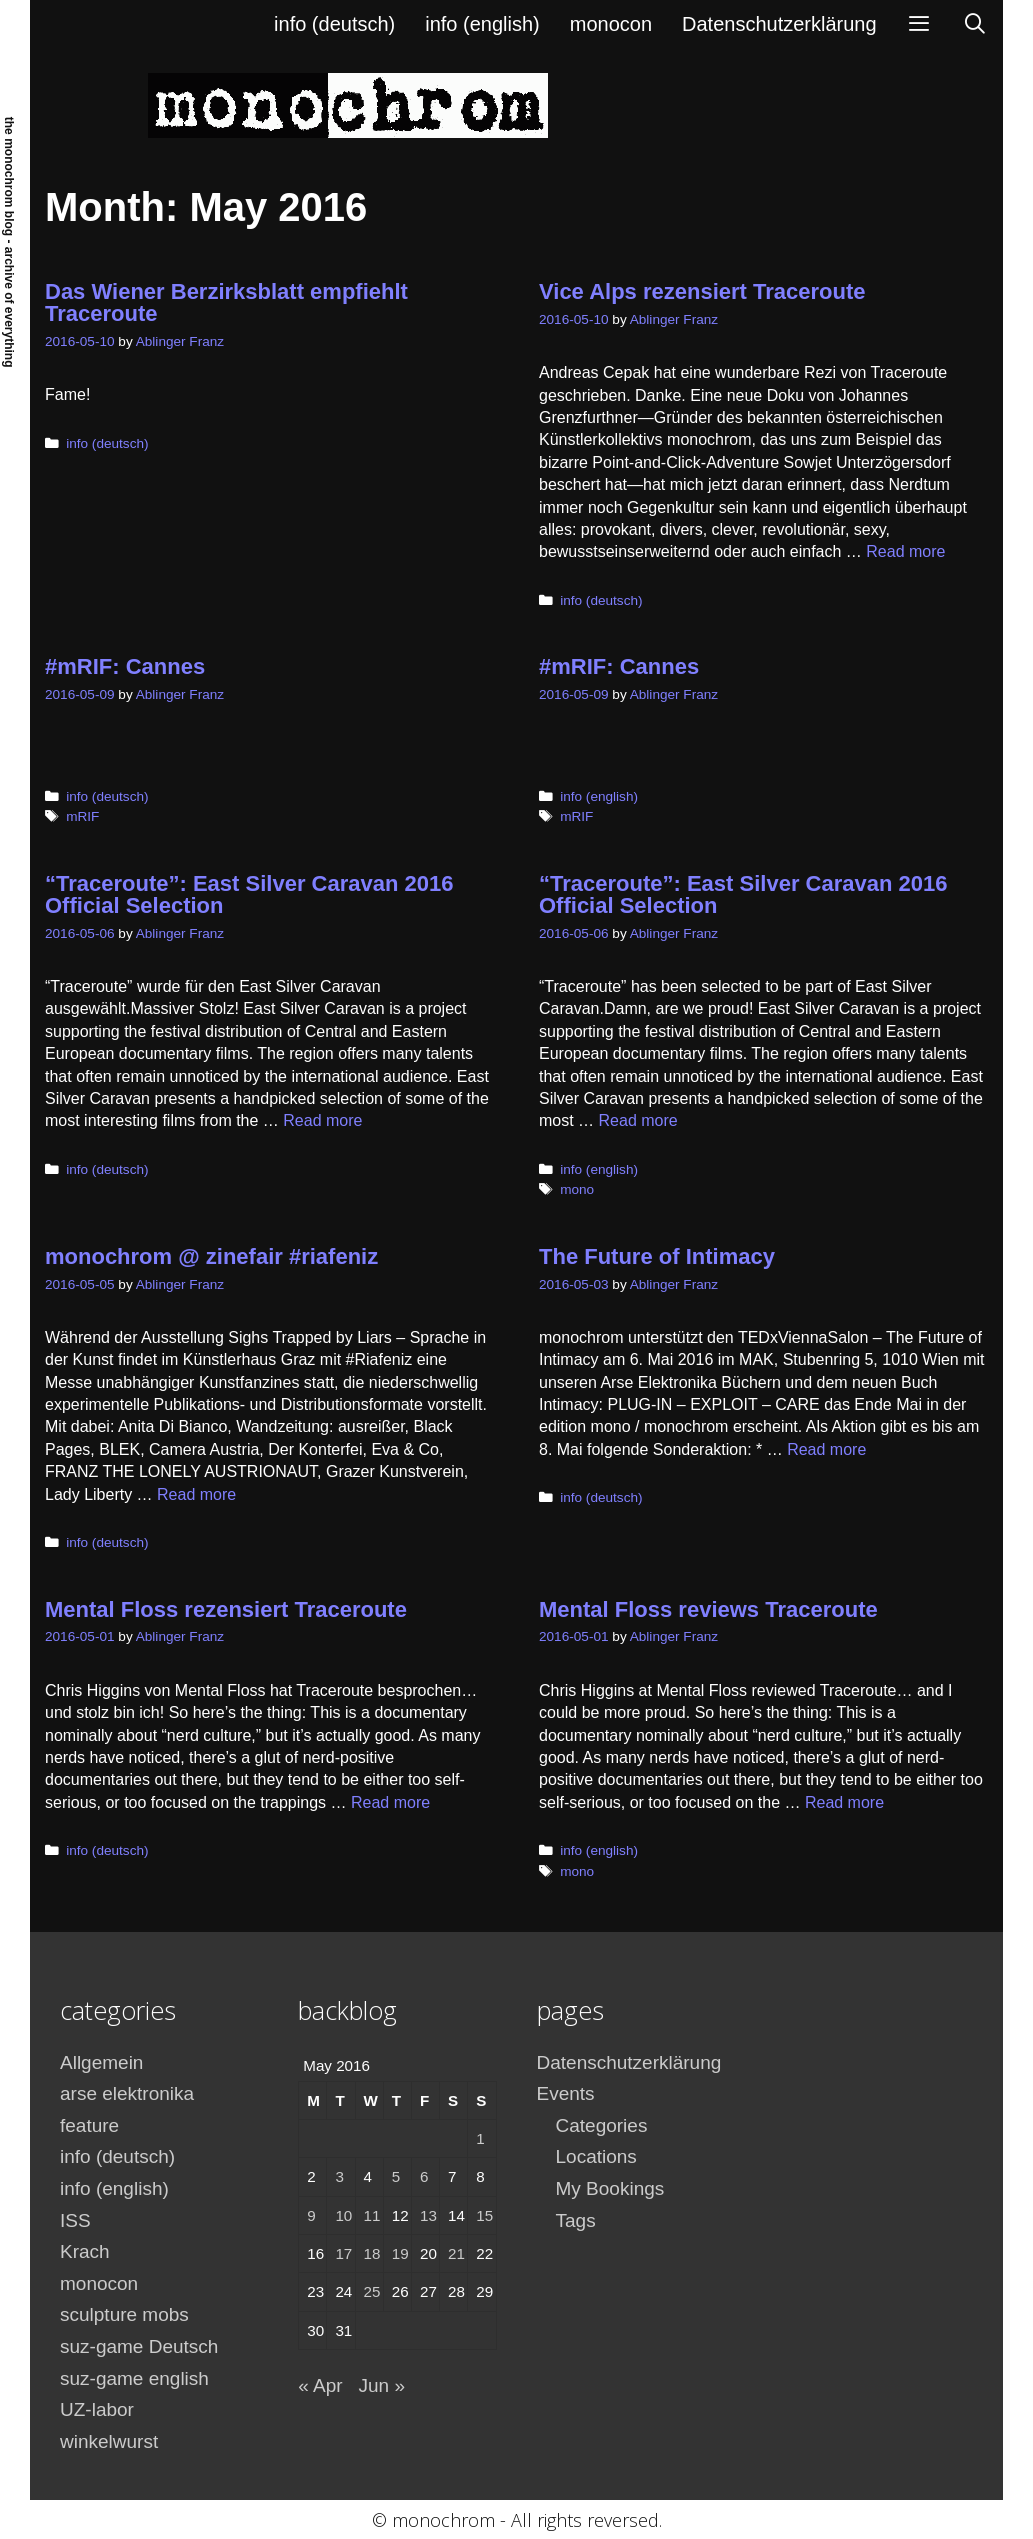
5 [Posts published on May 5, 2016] (396, 2176)
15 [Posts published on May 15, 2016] (484, 2215)
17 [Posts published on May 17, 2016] (343, 2253)
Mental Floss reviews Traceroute (708, 1609)
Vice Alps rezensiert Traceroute (702, 291)
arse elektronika (127, 2093)
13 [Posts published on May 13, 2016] (428, 2215)
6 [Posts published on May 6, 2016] (424, 2176)
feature (89, 2125)
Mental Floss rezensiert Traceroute (226, 1609)
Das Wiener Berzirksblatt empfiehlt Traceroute (226, 302)
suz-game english (134, 2378)
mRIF (82, 816)
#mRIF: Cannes (125, 666)
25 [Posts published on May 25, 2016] (372, 2291)
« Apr (320, 2385)
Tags (576, 2220)
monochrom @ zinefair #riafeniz (211, 1256)
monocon (611, 24)
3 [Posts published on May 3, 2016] (339, 2176)
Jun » (381, 2385)
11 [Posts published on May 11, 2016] (372, 2215)
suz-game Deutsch (139, 2346)
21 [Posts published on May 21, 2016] (456, 2253)
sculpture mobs (124, 2314)
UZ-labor (97, 2409)
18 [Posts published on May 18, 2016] (372, 2253)
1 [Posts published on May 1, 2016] (480, 2138)
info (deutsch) (334, 24)
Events (566, 2093)
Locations (596, 2156)
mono (577, 1189)
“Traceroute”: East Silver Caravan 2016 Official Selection (249, 894)
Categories (602, 2125)
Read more (905, 551)
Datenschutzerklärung (779, 24)
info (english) (482, 24)
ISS (75, 2220)
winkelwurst (109, 2441)
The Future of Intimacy (657, 1256)
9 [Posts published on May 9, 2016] (311, 2215)
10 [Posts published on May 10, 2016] (343, 2215)
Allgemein (101, 2062)
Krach (85, 2251)
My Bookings (610, 2188)
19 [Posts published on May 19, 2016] (400, 2253)
